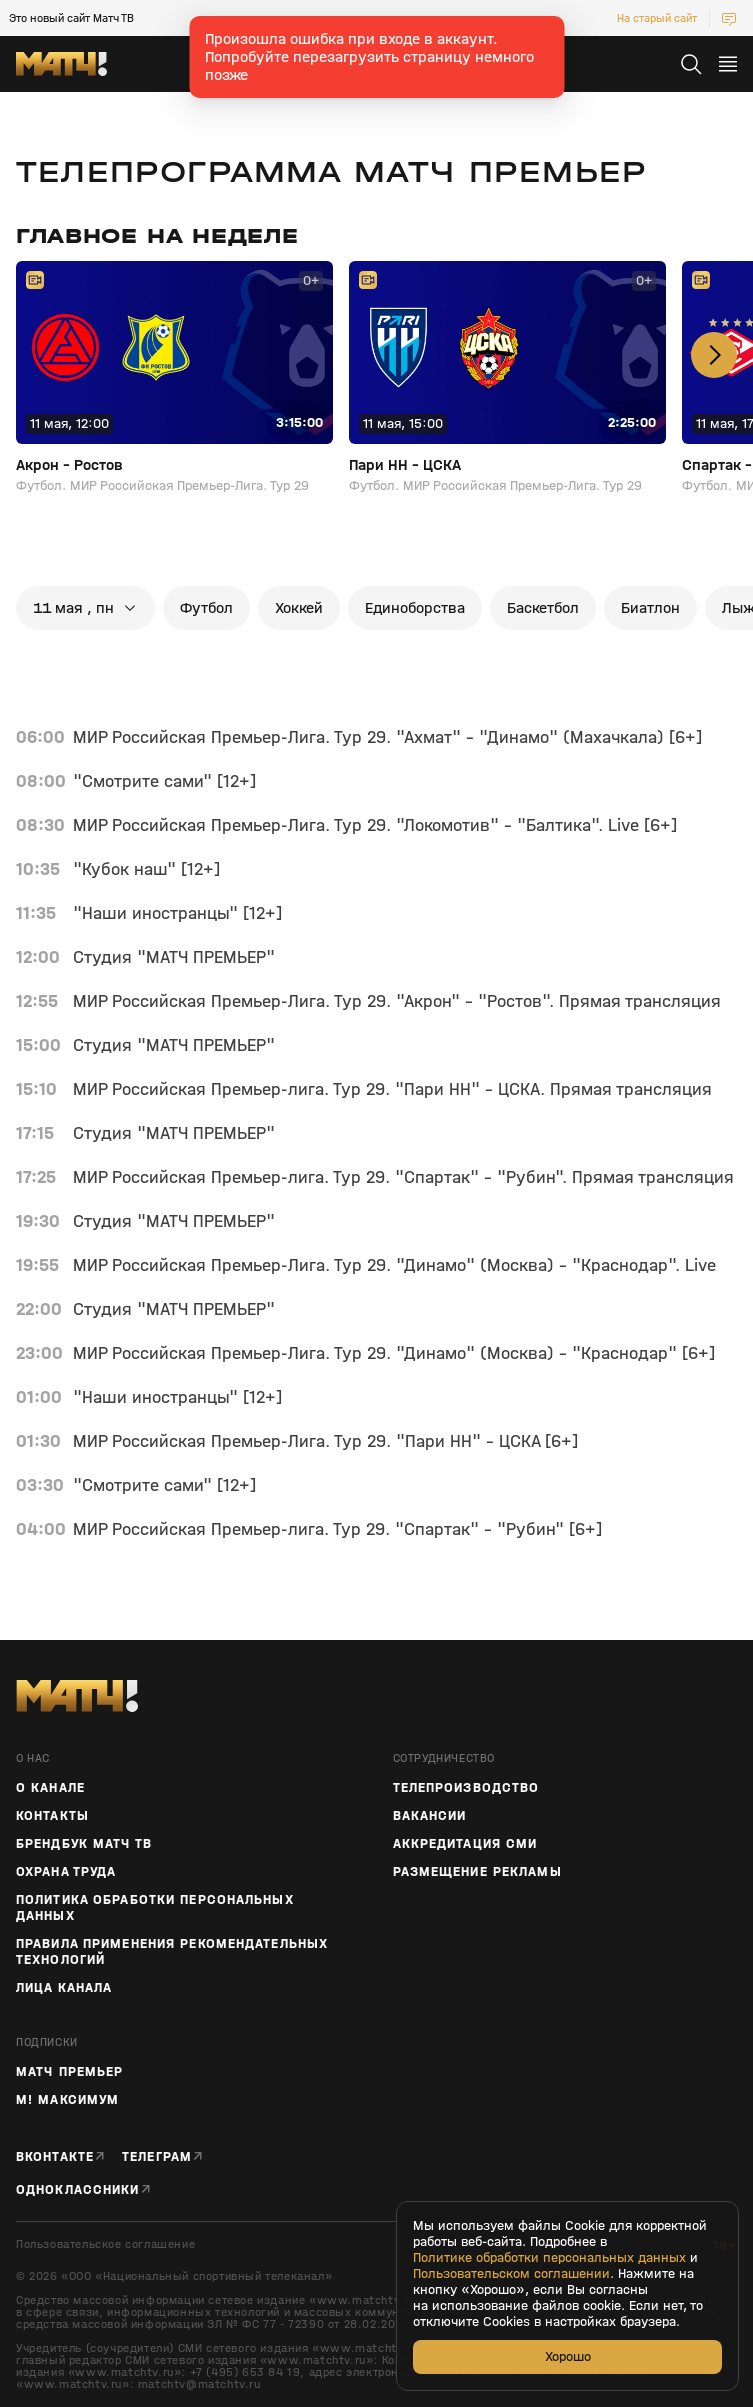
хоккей (299, 607)
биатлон (650, 607)
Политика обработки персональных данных (155, 1908)
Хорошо (568, 2356)
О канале (50, 1788)
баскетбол (543, 607)
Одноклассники (78, 2189)
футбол (206, 607)
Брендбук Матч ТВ (84, 1844)
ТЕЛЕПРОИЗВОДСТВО (466, 1788)
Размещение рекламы (477, 1872)
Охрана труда (66, 1872)
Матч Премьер (69, 2072)
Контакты (52, 1816)
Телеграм (157, 2156)
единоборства (415, 607)
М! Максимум (67, 2100)
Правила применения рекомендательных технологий (172, 1952)
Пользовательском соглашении (511, 2274)
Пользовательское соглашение (105, 2244)
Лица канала (64, 1988)
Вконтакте (55, 2156)
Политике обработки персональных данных (549, 2258)
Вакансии (430, 1816)
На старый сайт (657, 18)
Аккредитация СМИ (465, 1844)
